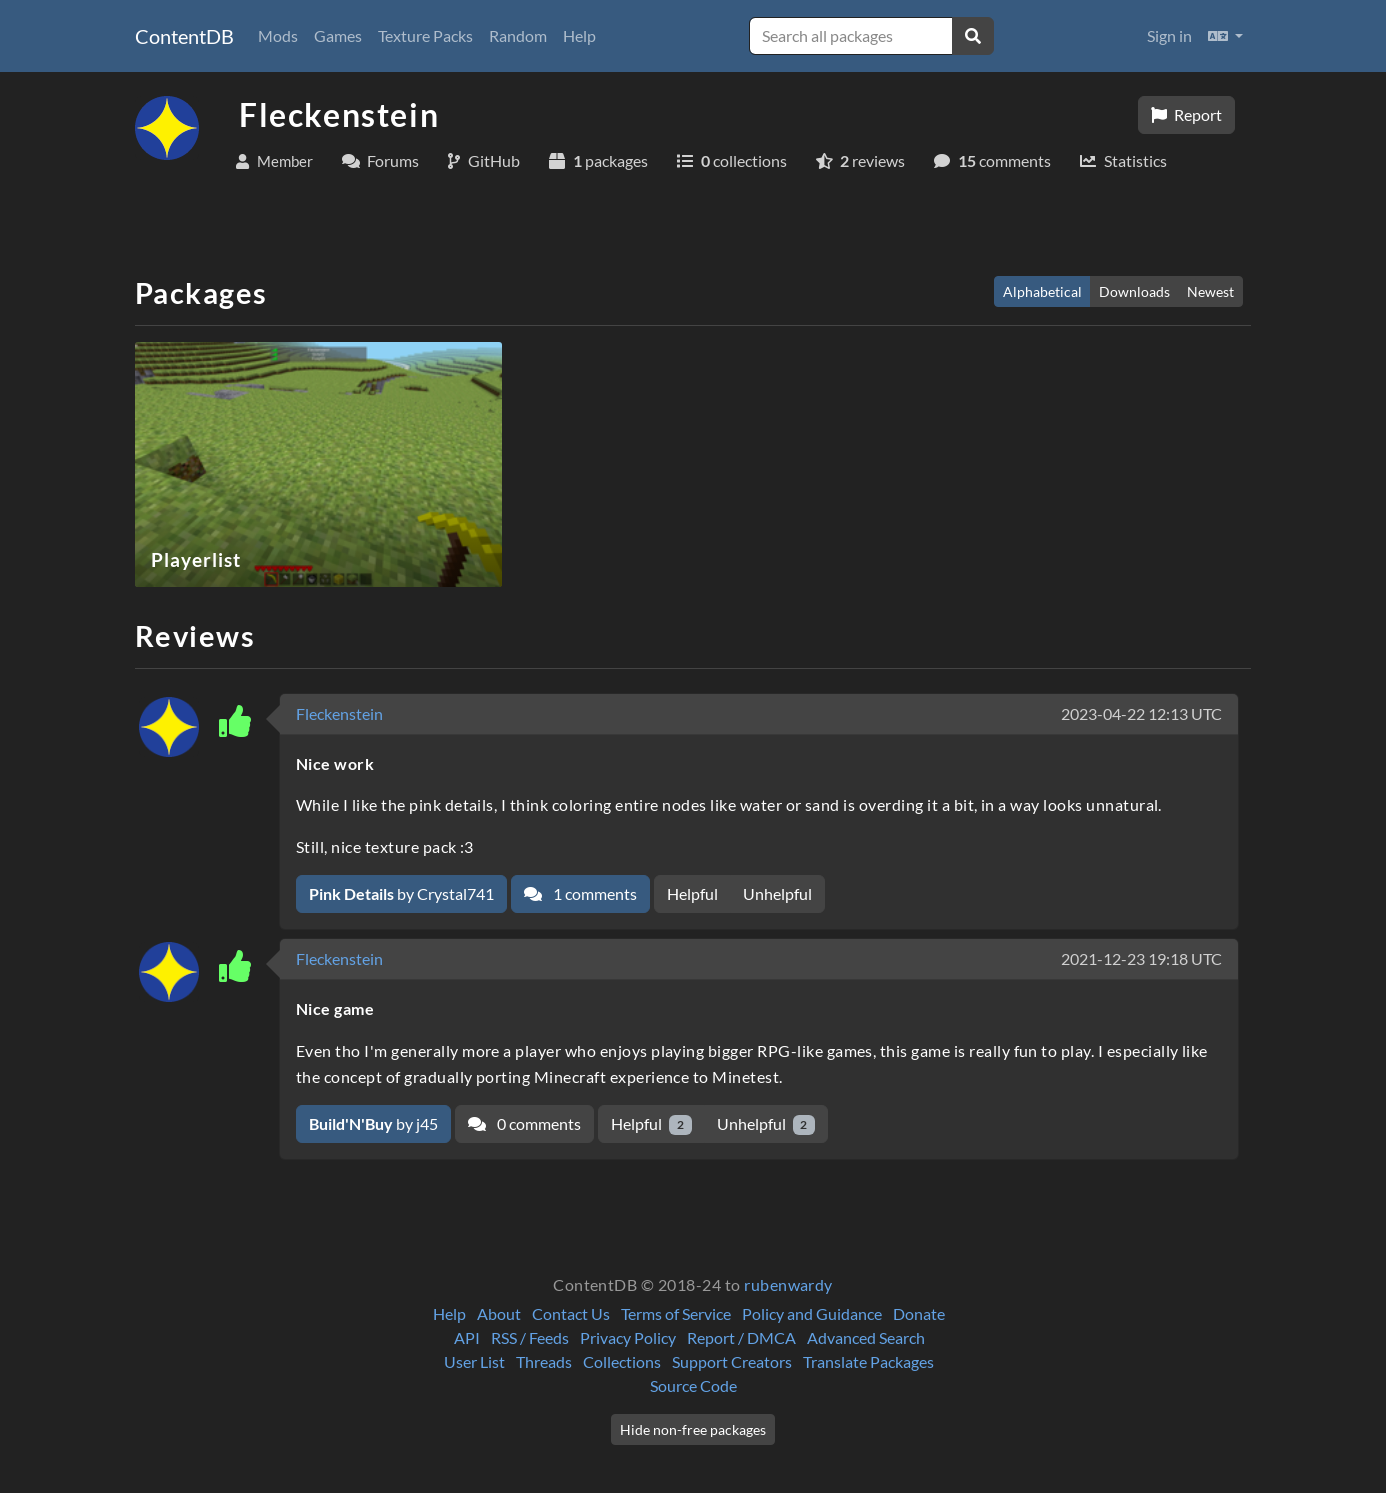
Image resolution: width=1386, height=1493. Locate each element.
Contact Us (571, 1313)
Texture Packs (425, 35)
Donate (919, 1313)
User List (474, 1361)
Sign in (1169, 35)
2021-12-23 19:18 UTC (1141, 958)
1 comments (580, 893)
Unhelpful (777, 893)
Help (579, 35)
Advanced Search (866, 1337)
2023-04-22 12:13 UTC (1141, 713)
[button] (1225, 36)
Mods (278, 35)
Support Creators (732, 1361)
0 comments (524, 1123)
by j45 (373, 1123)
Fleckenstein (339, 713)
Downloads (1134, 291)
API (467, 1337)
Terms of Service (676, 1313)
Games (338, 35)
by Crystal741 (401, 893)
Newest (1210, 291)
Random (518, 35)
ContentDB (184, 36)
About (499, 1313)
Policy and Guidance (812, 1313)
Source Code (693, 1385)
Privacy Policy (628, 1337)
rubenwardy (788, 1284)
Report (1186, 114)
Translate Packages (868, 1361)
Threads (544, 1361)
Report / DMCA (741, 1337)
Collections (622, 1361)
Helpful (692, 893)
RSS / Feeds (530, 1337)
